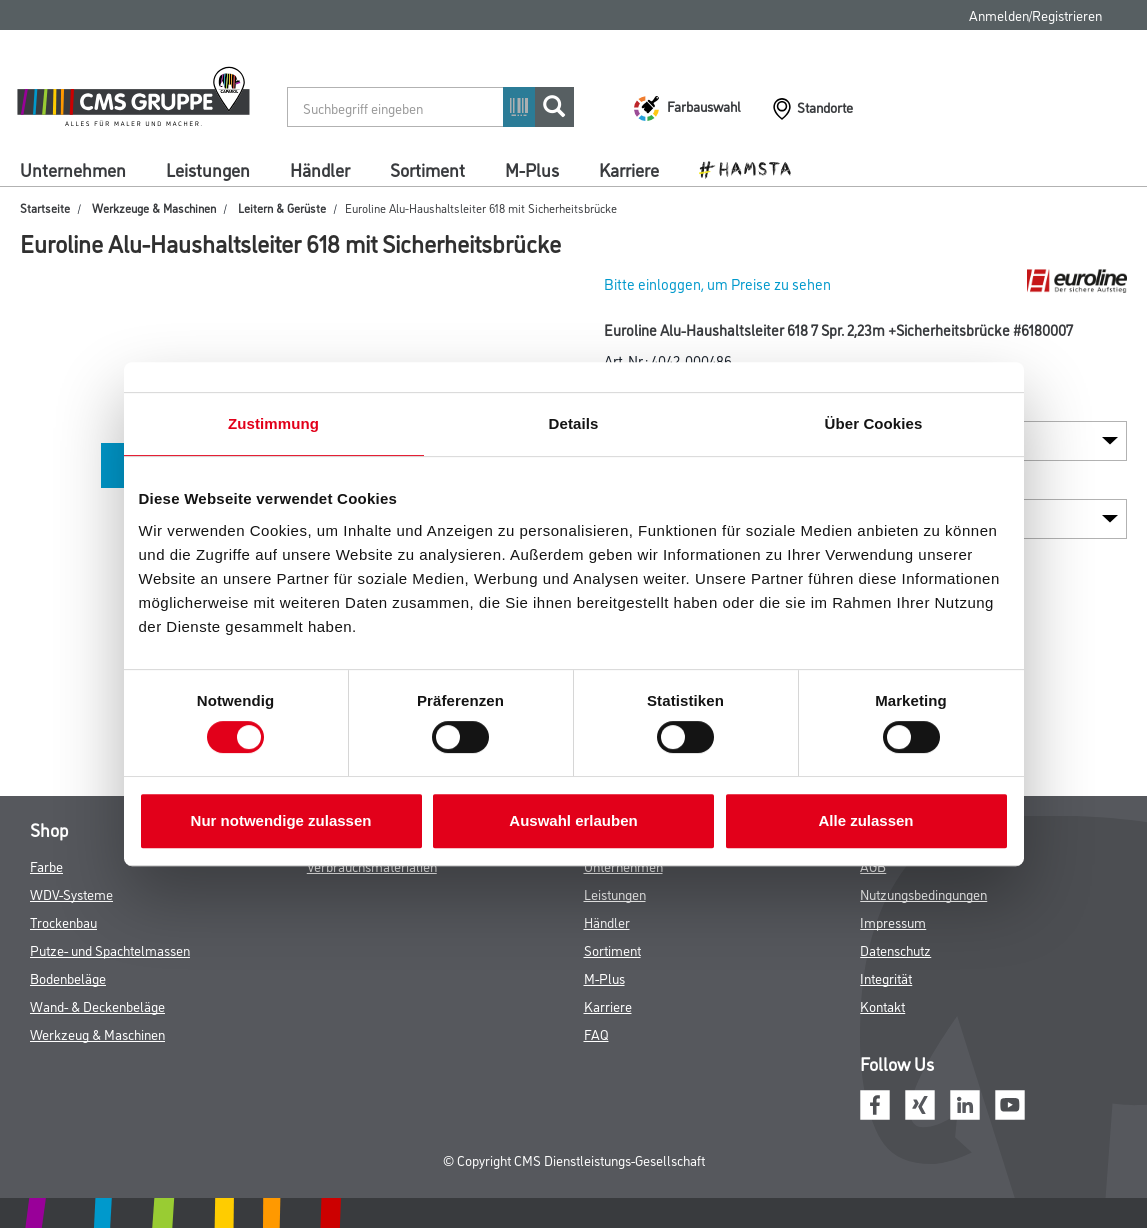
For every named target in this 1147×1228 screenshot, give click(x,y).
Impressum (893, 921)
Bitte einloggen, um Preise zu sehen (717, 283)
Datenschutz (895, 949)
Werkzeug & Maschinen (97, 1033)
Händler (320, 169)
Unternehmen (73, 169)
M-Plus (532, 169)
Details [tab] (574, 423)
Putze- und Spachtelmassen (110, 949)
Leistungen (208, 169)
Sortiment (427, 169)
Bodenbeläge (68, 977)
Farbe (46, 865)
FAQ (596, 1033)
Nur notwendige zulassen (281, 820)
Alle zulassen (865, 820)
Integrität (886, 977)
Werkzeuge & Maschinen (154, 207)
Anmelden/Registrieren (1035, 14)
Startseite (45, 207)
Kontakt (882, 1005)
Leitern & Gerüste (282, 207)
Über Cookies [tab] (874, 423)
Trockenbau (63, 921)
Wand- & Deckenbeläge (97, 1005)
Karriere (629, 169)
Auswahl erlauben (573, 820)
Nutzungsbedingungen (923, 893)
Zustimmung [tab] (273, 423)
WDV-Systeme (71, 893)
